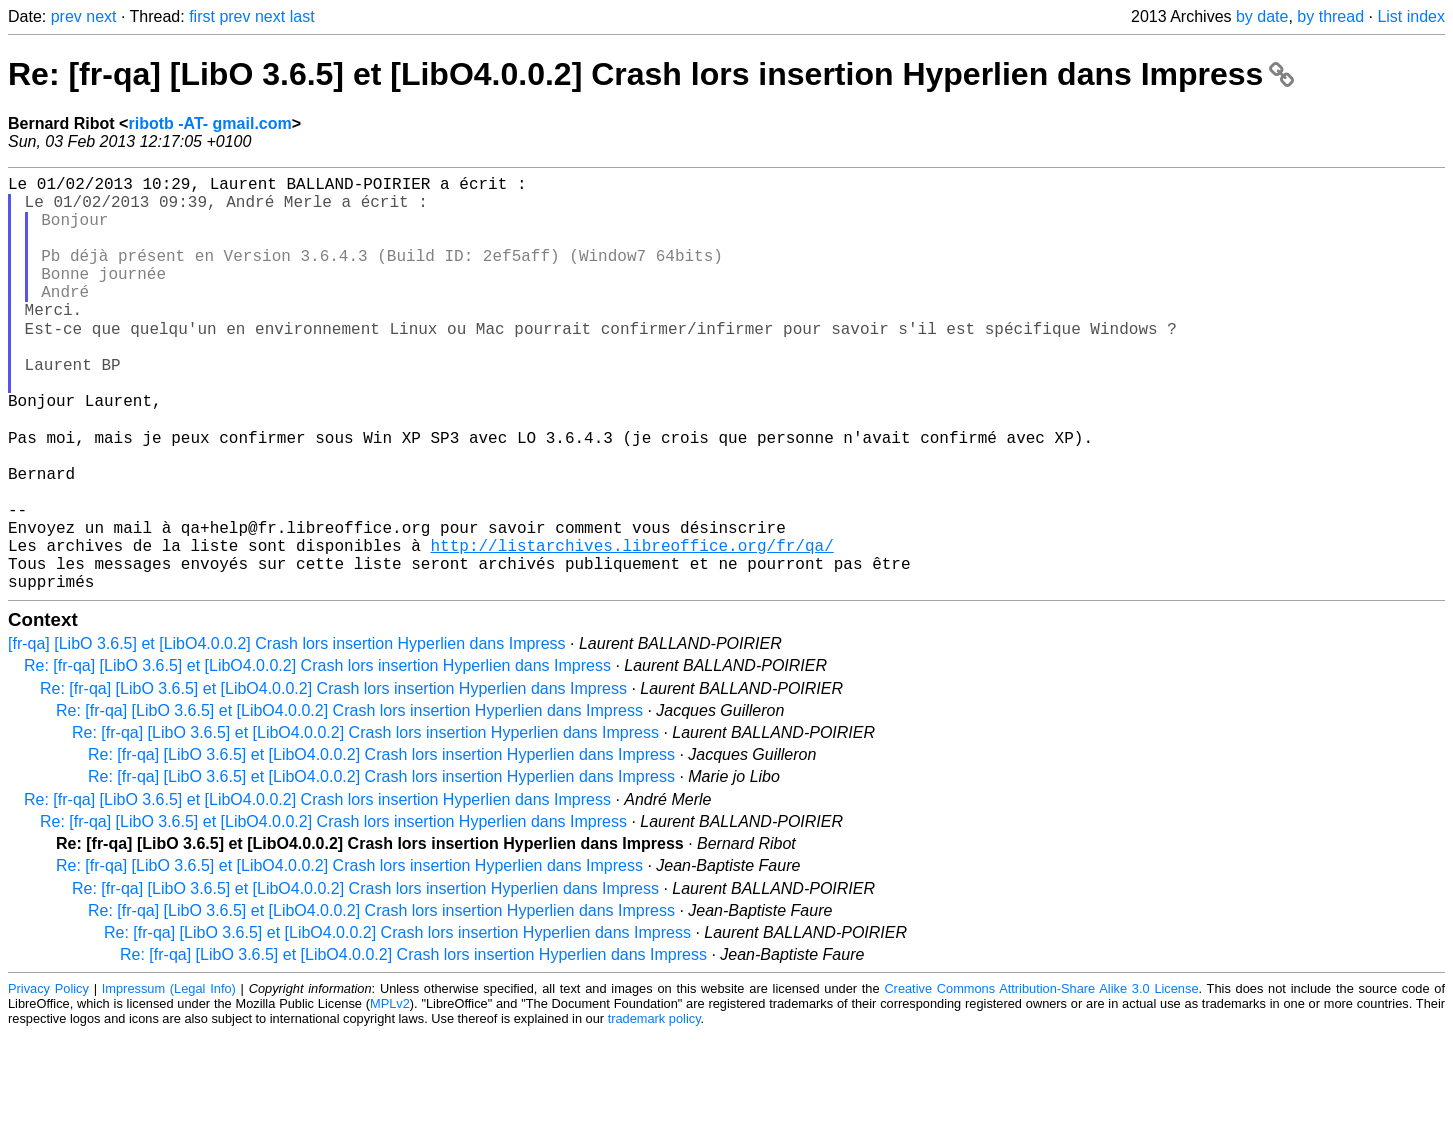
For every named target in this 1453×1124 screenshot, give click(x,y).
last (302, 16)
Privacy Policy (48, 1078)
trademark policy (654, 1108)
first (202, 16)
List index (1411, 16)
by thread (1330, 16)
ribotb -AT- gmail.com (209, 123)
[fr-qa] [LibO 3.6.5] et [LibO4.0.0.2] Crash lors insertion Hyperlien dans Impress (287, 733)
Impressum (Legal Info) (169, 1078)
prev (66, 16)
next (101, 16)
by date (1262, 16)
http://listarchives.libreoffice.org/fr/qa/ (631, 627)
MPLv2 (390, 1093)
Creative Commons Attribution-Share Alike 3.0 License (1041, 1078)
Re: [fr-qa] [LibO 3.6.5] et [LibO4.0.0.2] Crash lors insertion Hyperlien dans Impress (651, 74)
